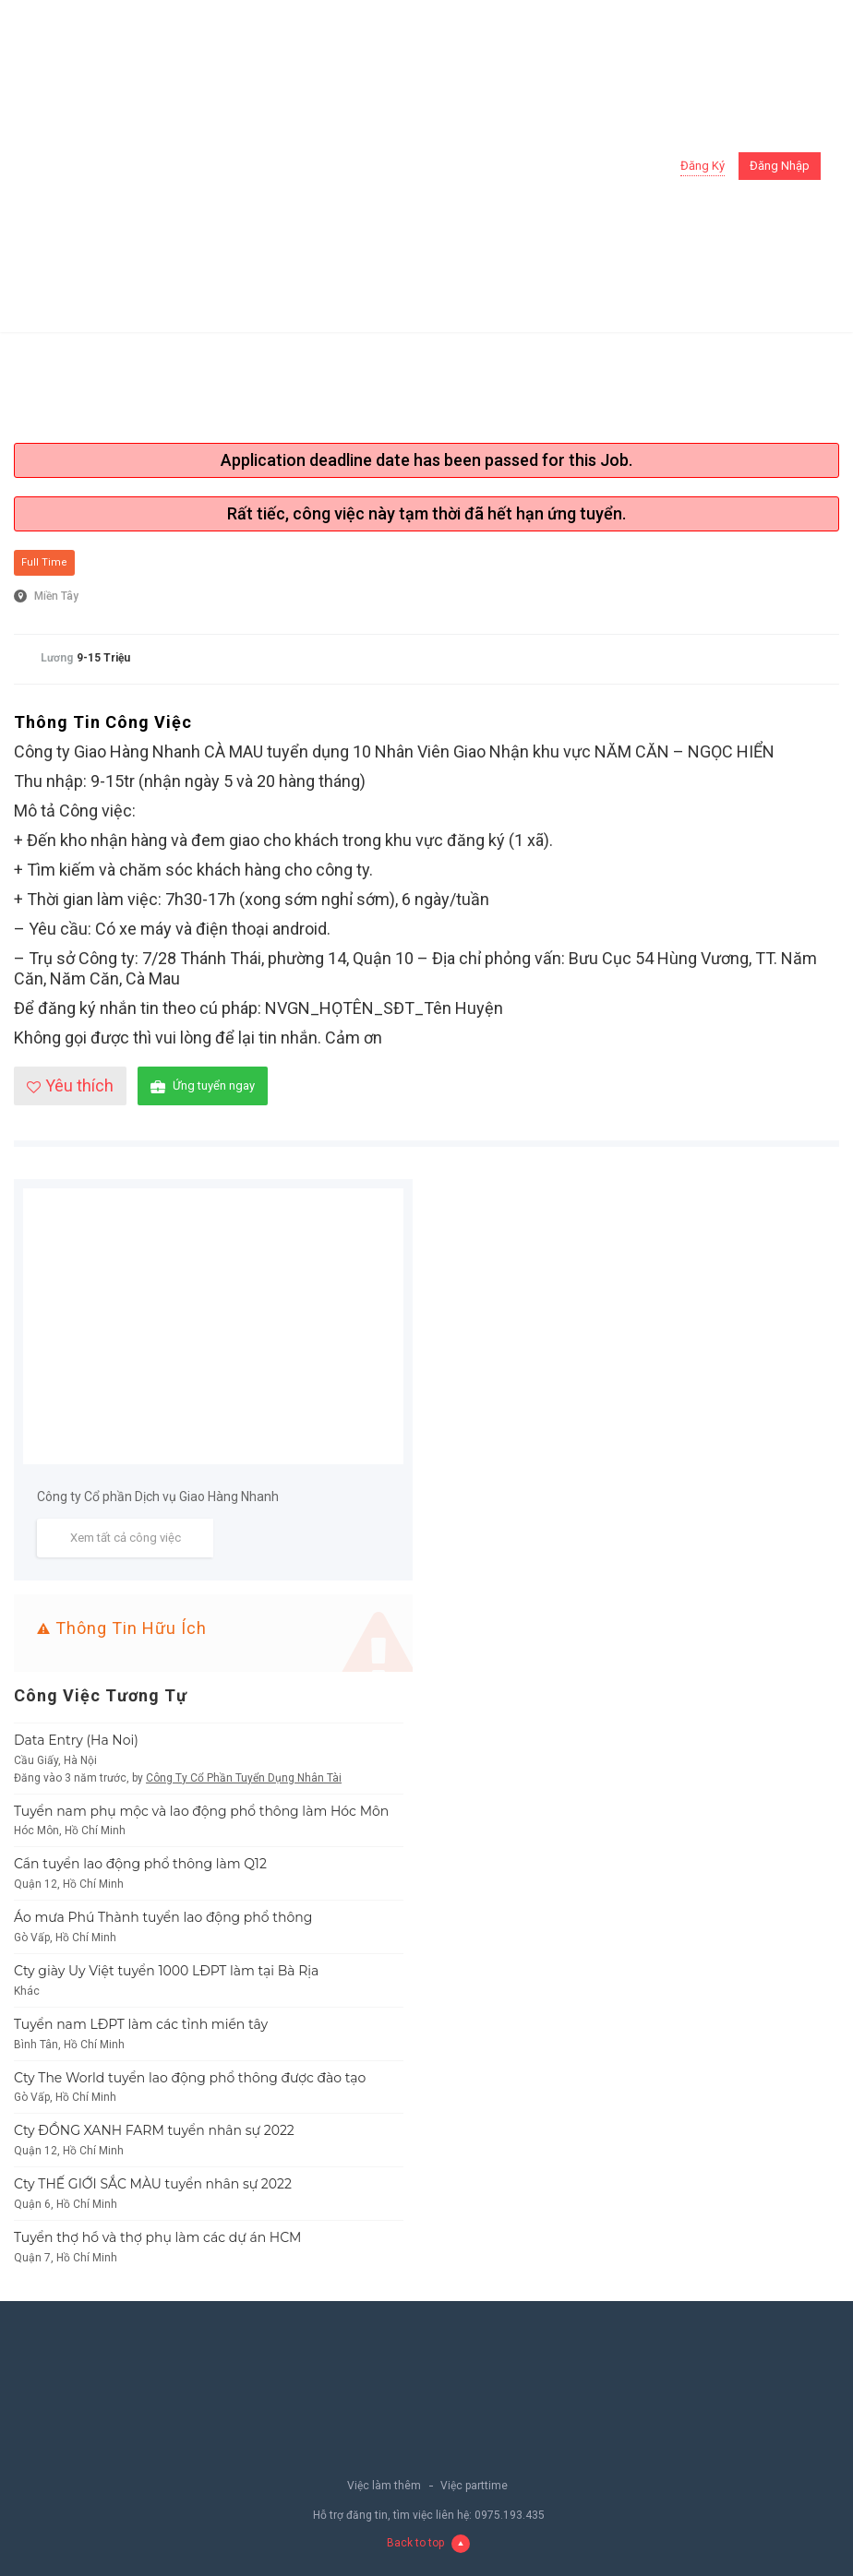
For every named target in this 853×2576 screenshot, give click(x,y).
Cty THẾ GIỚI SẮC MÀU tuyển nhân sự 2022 (153, 2184)
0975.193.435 (510, 2515)
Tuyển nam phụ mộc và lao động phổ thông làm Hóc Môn (201, 1811)
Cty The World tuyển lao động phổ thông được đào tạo (190, 2077)
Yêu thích (70, 1085)
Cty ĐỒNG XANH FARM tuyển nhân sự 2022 (154, 2130)
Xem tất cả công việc (125, 1537)
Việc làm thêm (384, 2485)
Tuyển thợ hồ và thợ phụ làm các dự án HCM (158, 2237)
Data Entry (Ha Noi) (76, 1740)
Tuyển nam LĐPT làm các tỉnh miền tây (141, 2024)
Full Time (44, 562)
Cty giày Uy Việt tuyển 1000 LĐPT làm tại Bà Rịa (166, 1970)
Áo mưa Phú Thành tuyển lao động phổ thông (163, 1917)
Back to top (428, 2542)
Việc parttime (474, 2485)
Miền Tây (56, 596)
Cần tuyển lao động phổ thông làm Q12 (140, 1863)
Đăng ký (702, 166)
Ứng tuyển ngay (202, 1086)
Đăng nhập (780, 166)
